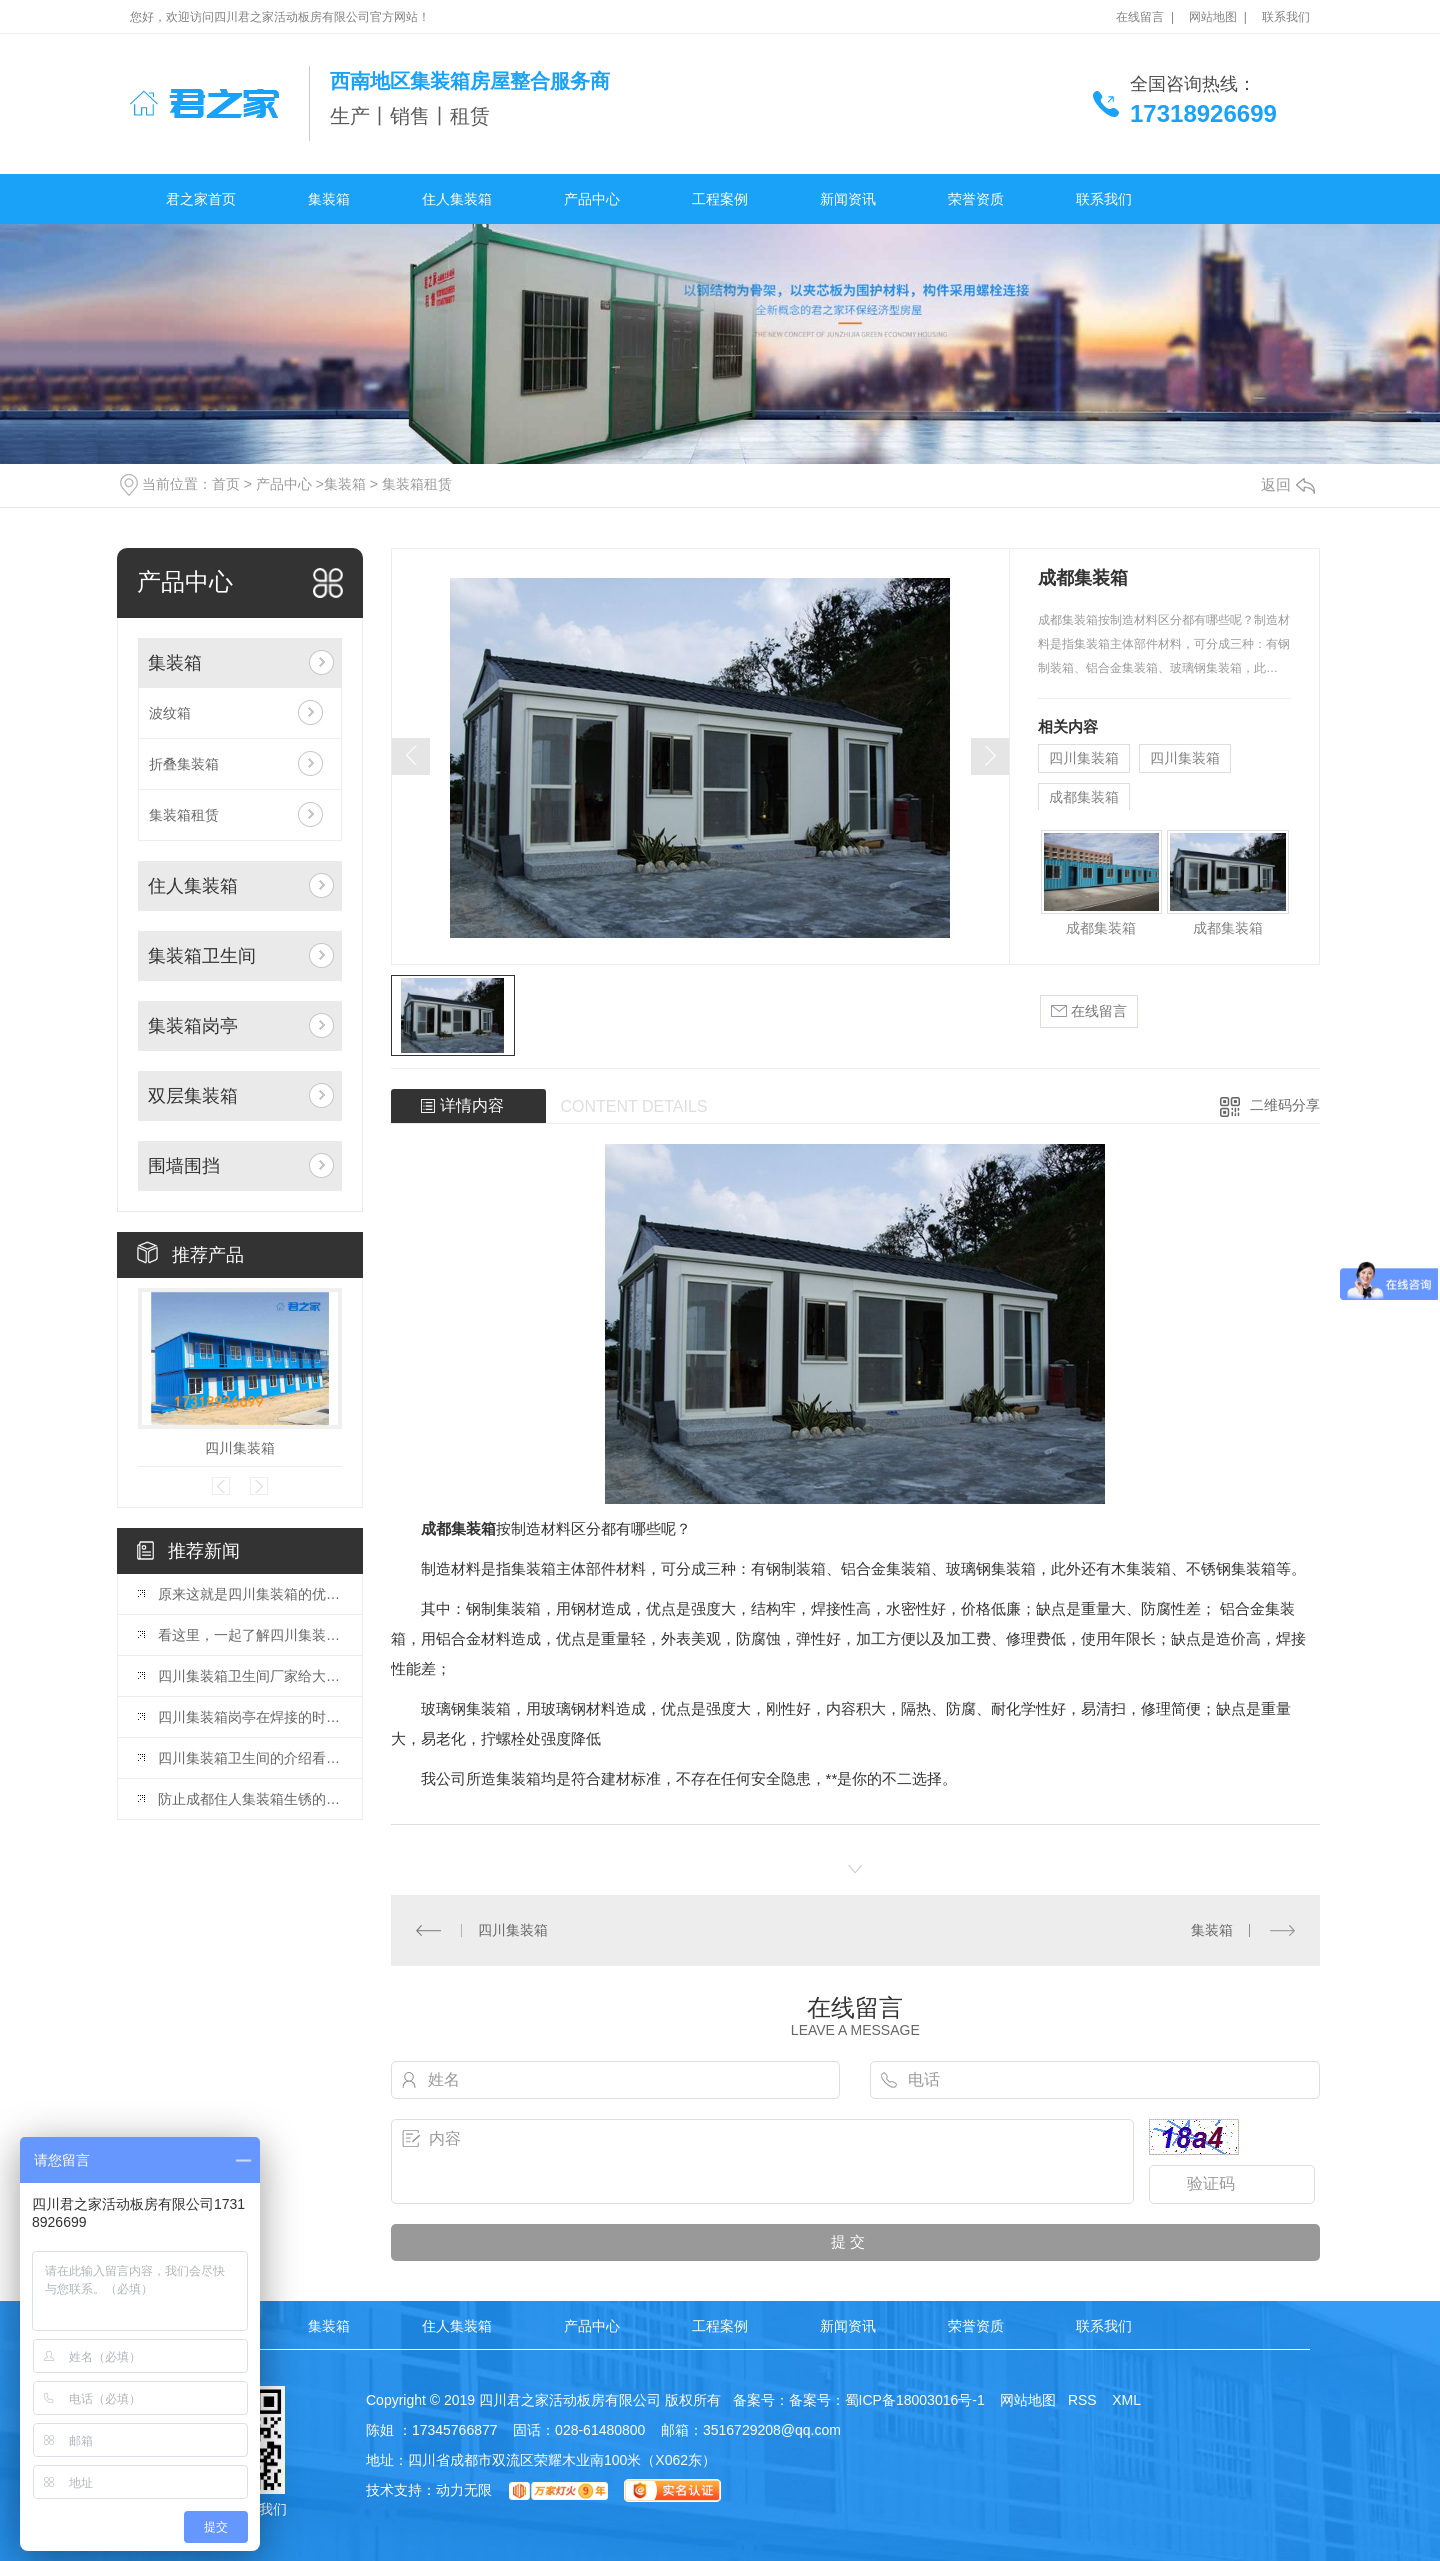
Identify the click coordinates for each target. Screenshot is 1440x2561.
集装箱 (329, 199)
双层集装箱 (193, 1096)
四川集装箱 (240, 1448)
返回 (1288, 484)
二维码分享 (1285, 1105)
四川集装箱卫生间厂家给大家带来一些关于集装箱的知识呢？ (250, 1676)
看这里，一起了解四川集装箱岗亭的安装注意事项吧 (250, 1635)
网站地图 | (1218, 17)
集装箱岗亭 (193, 1026)
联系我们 (1286, 17)
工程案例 (720, 199)
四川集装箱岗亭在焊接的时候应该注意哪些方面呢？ (250, 1717)
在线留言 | (1145, 17)
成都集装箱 (1084, 797)
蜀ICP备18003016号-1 (915, 2400)
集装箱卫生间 (202, 956)
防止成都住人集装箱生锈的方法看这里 (250, 1799)
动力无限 (464, 2490)
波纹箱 (170, 713)
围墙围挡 (184, 1166)
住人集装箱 (457, 199)
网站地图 (1026, 2400)
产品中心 (592, 199)
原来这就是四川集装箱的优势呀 (250, 1594)
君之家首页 (201, 199)
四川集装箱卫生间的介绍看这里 (250, 1758)
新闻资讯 (848, 199)
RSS (1084, 2400)
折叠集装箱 (184, 764)
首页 (226, 484)
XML (1128, 2400)
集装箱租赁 (417, 484)
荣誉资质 (976, 199)
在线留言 (1089, 1011)
